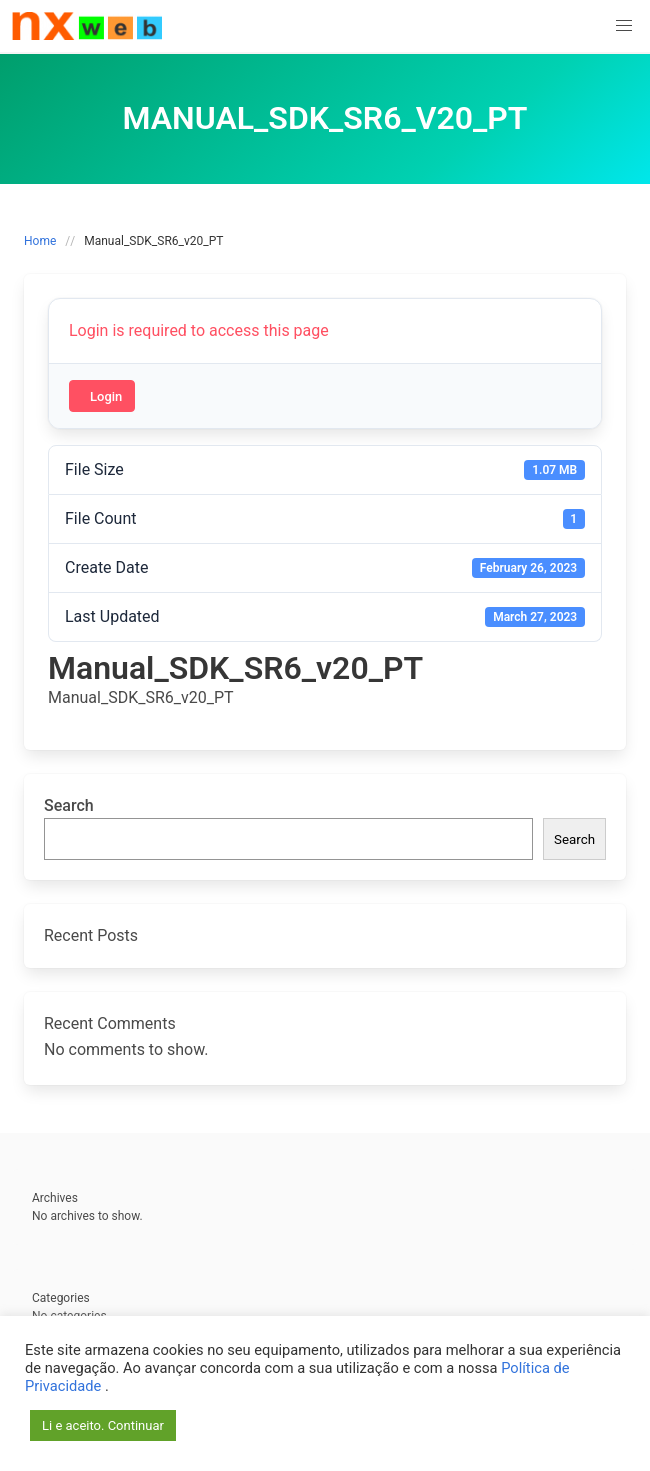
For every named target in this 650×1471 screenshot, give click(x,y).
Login (106, 396)
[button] (624, 26)
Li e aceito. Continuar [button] (103, 1425)
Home (40, 241)
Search (69, 805)
